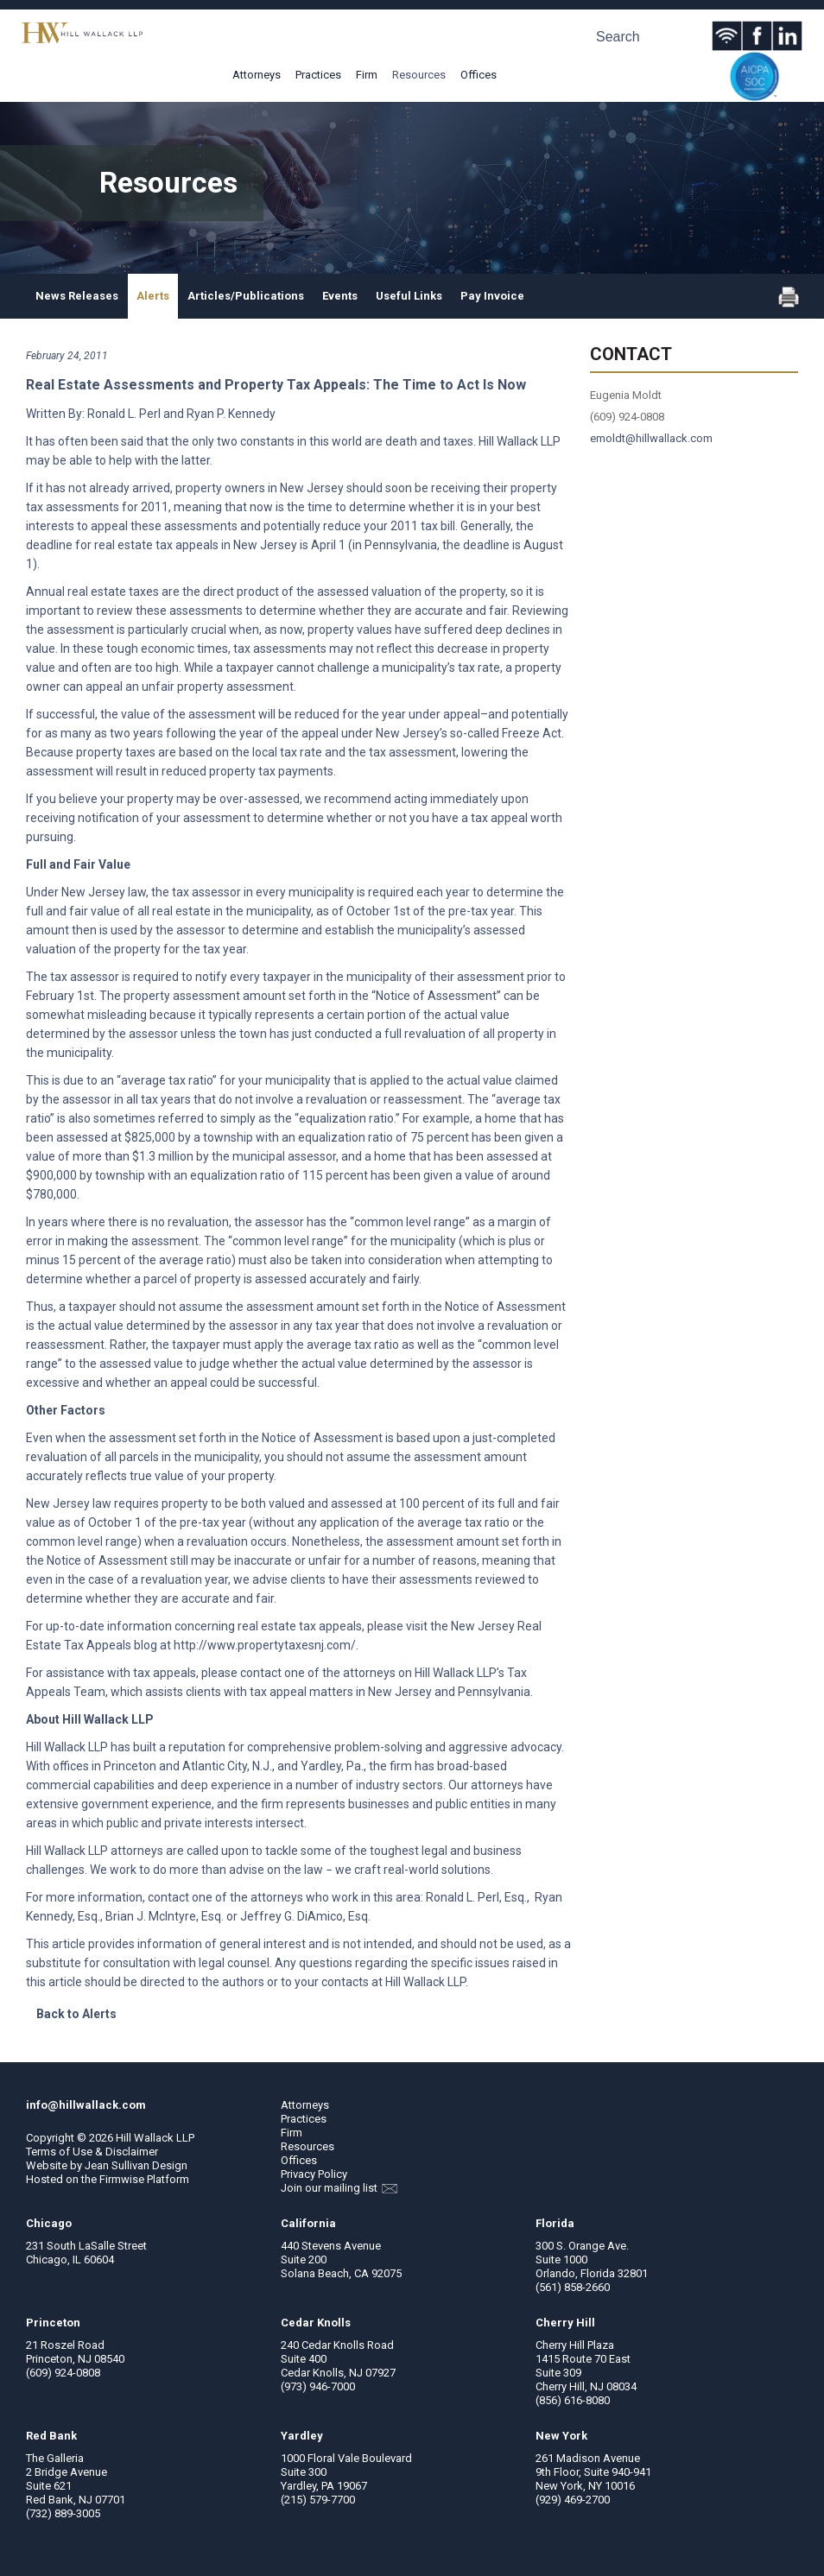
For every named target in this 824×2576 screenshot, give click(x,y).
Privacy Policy (314, 2174)
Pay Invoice (492, 295)
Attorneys (256, 74)
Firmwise (121, 2179)
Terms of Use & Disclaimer (92, 2151)
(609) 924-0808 (63, 2372)
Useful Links (409, 295)
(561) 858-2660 (573, 2287)
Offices (478, 74)
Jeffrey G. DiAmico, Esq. (305, 1916)
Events (340, 295)
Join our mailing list (339, 2187)
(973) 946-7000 (318, 2386)
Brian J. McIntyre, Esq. (164, 1916)
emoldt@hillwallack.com (651, 438)
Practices (318, 74)
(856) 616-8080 (573, 2400)
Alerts (152, 295)
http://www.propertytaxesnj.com (262, 1645)
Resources (419, 74)
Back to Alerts (76, 2014)
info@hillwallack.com (86, 2104)
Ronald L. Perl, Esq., (479, 1897)
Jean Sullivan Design (136, 2165)
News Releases (76, 295)
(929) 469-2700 (573, 2499)
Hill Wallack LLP (155, 2137)
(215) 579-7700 (318, 2499)
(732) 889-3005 (63, 2513)
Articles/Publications (245, 295)
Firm (366, 74)
